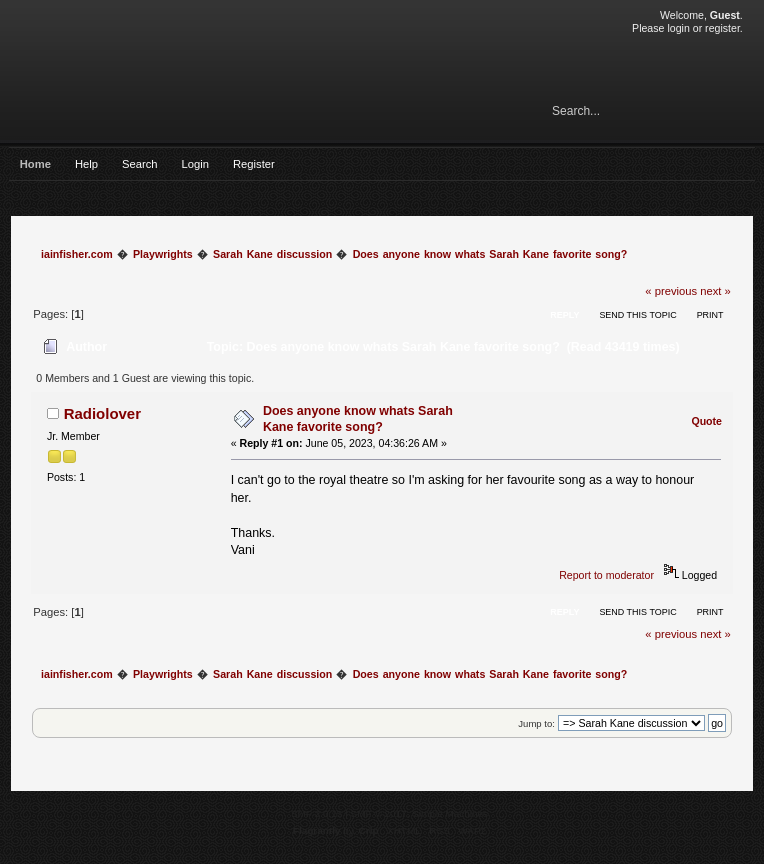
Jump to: (536, 723)
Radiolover (102, 413)
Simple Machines (450, 813)
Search (140, 164)
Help (86, 164)
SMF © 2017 (379, 813)
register (722, 28)
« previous (671, 291)
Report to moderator (606, 575)
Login (195, 164)
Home (35, 164)
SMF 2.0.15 (317, 813)
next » (715, 291)
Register (254, 164)
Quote (706, 421)
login (678, 28)
